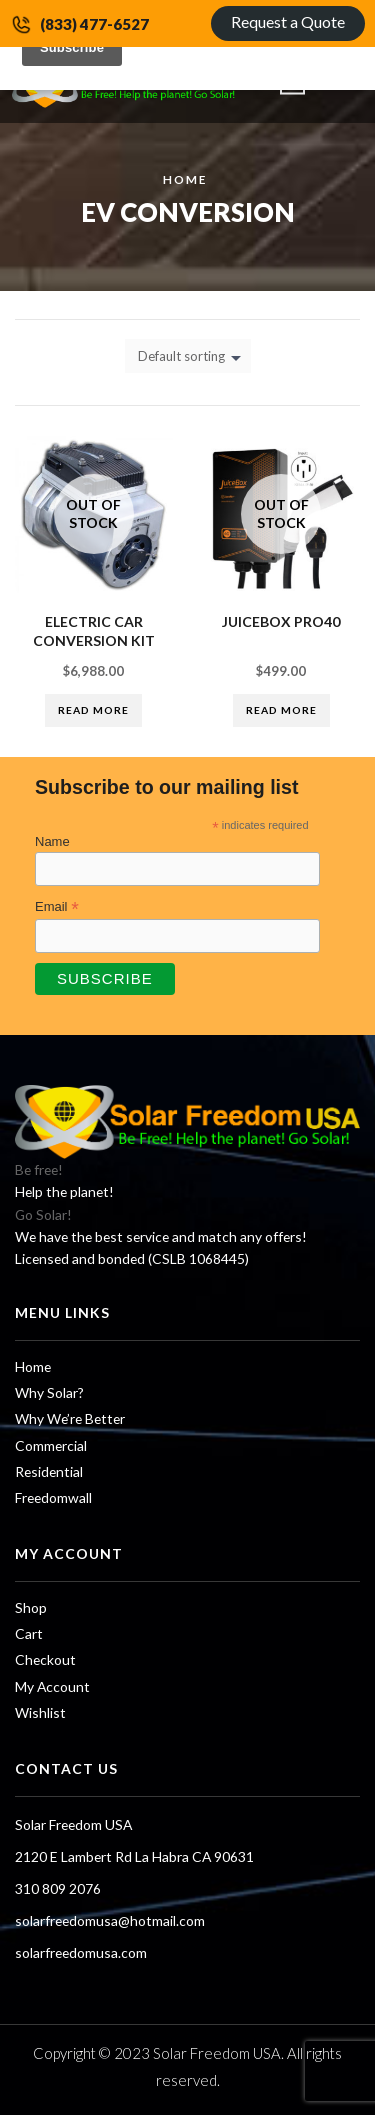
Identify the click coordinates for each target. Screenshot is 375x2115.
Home (185, 179)
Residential (49, 1471)
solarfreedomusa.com (81, 1952)
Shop (31, 1607)
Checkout (45, 1659)
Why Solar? (49, 1392)
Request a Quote (288, 21)
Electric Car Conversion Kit (94, 631)
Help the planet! (64, 1191)
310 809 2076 (58, 1888)
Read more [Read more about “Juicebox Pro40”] (281, 710)
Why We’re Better (70, 1418)
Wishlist (40, 1712)
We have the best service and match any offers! (161, 1236)
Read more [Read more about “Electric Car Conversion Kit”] (93, 710)
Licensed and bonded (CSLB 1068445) (132, 1258)
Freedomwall (53, 1497)
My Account (52, 1686)
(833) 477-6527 (94, 24)
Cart (29, 1633)
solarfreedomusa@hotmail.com (110, 1920)
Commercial (51, 1445)
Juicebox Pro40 (281, 621)
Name (52, 841)
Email (57, 907)
